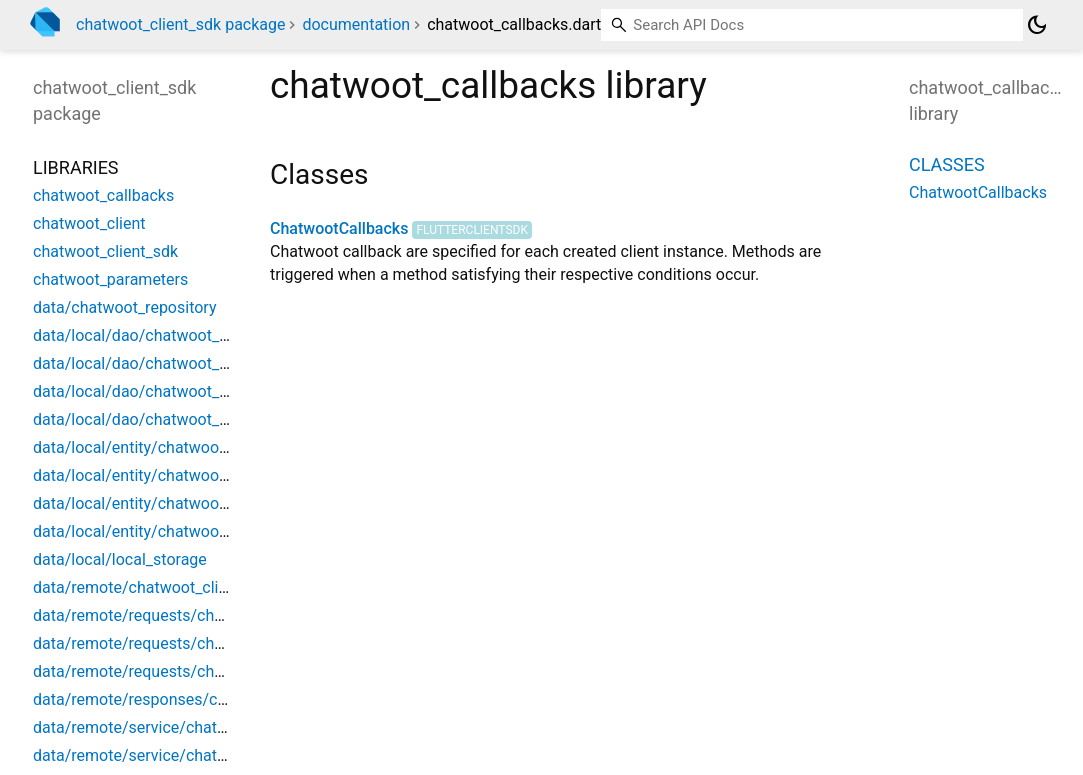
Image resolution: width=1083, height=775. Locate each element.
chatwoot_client (89, 223)
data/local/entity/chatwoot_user (148, 531)
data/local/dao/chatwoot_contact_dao (170, 335)
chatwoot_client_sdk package (180, 24)
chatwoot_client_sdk (105, 251)
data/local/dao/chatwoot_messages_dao (180, 391)
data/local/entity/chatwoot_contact (159, 447)
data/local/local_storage (120, 559)
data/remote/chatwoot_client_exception (175, 587)
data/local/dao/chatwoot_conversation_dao (189, 363)
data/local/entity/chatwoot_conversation (178, 475)
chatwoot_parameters (110, 279)
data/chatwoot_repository (124, 307)
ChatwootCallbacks (339, 228)
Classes (947, 164)
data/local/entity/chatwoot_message (165, 503)
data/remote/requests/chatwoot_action (174, 615)
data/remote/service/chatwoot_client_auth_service (214, 755)
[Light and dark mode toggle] (1037, 25)
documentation (356, 24)
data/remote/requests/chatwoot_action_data (193, 643)
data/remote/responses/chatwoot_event (177, 699)
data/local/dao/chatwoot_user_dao (158, 419)
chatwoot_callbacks (103, 195)
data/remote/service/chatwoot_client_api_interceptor (222, 727)
